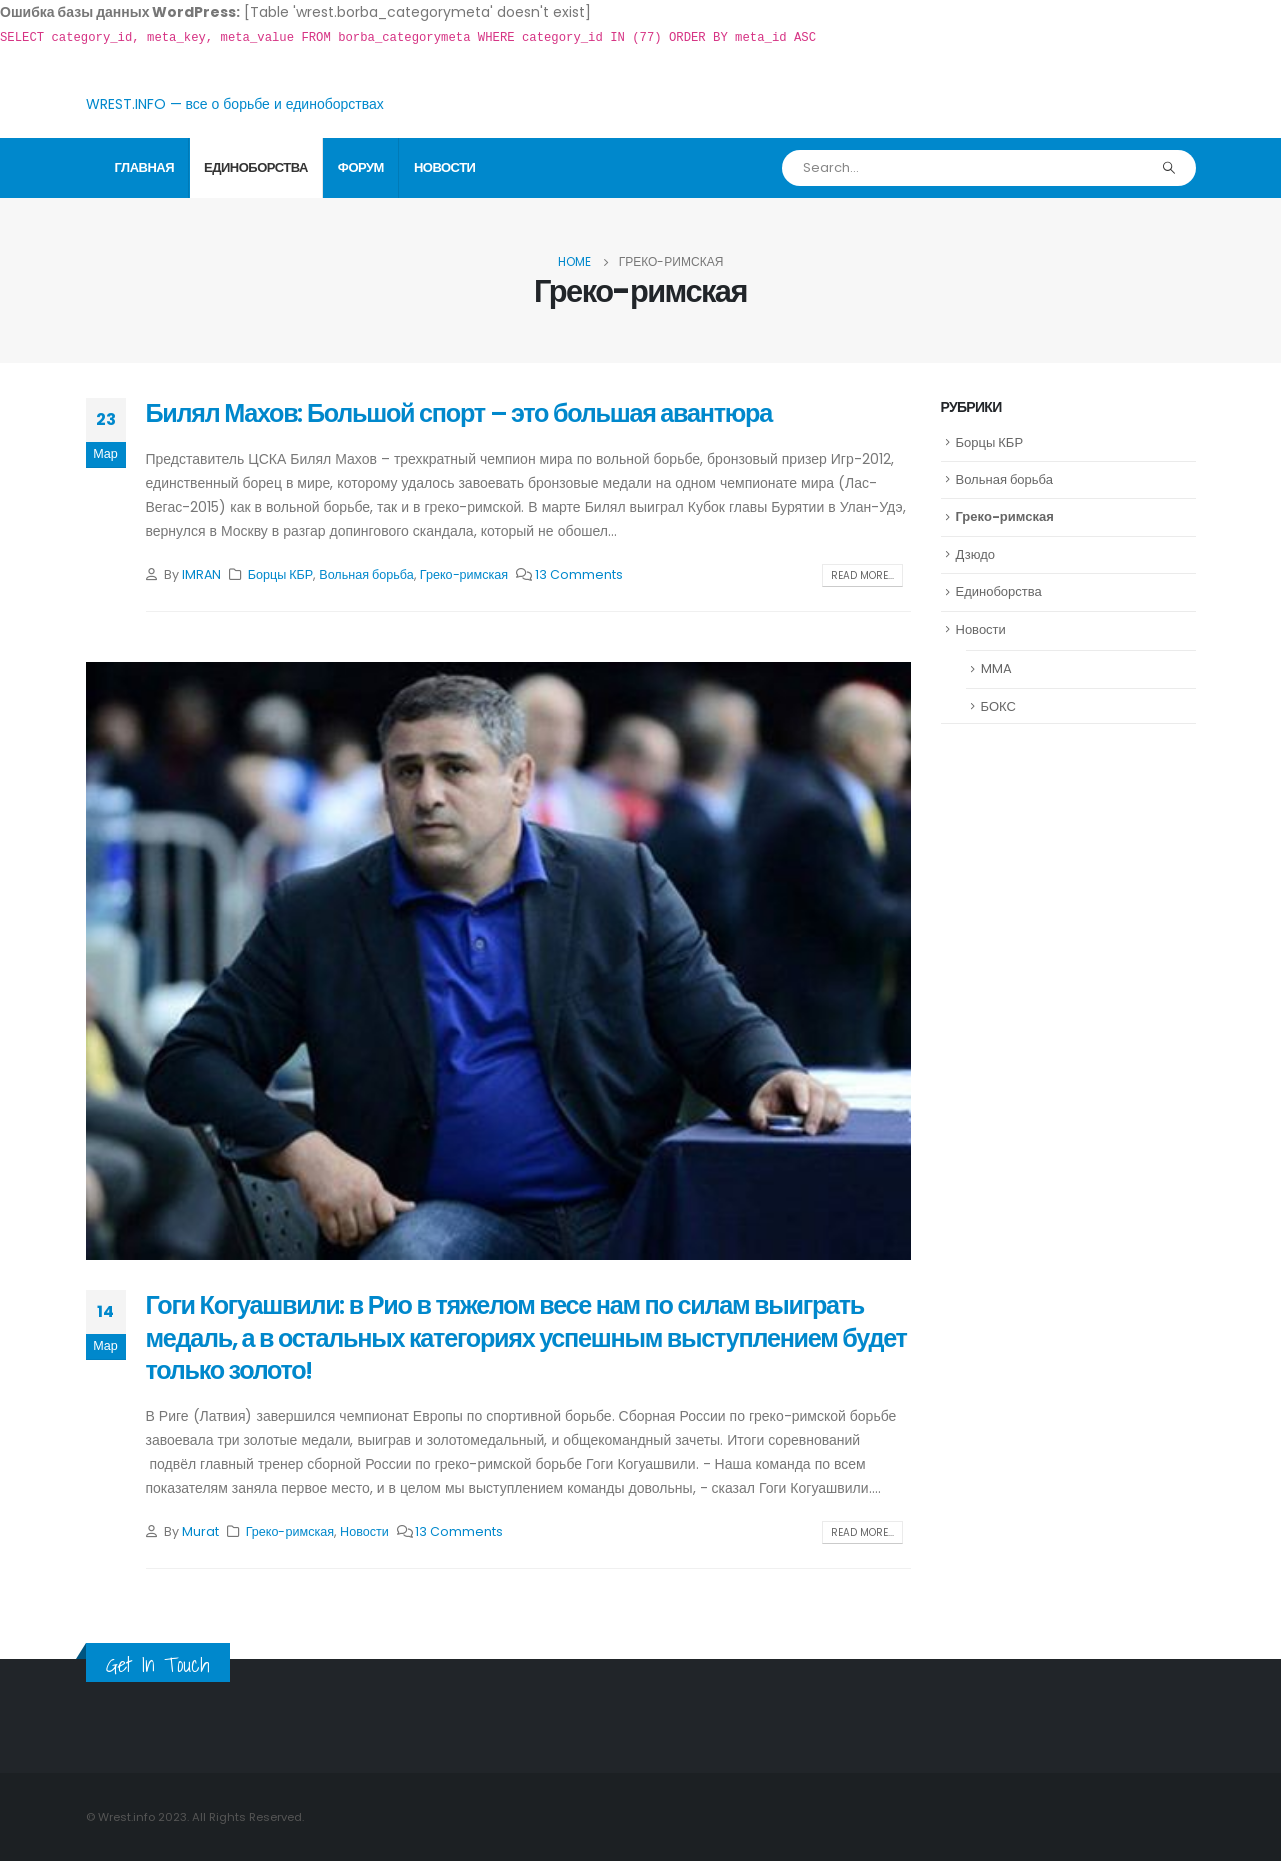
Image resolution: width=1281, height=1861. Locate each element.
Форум (361, 167)
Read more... (862, 575)
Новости (445, 167)
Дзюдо (975, 554)
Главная (145, 167)
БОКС (998, 706)
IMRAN (201, 574)
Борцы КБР (281, 574)
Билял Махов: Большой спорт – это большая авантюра (459, 413)
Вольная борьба (366, 574)
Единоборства (256, 167)
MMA (996, 668)
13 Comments (579, 574)
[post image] (498, 961)
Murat (200, 1531)
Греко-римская (464, 574)
